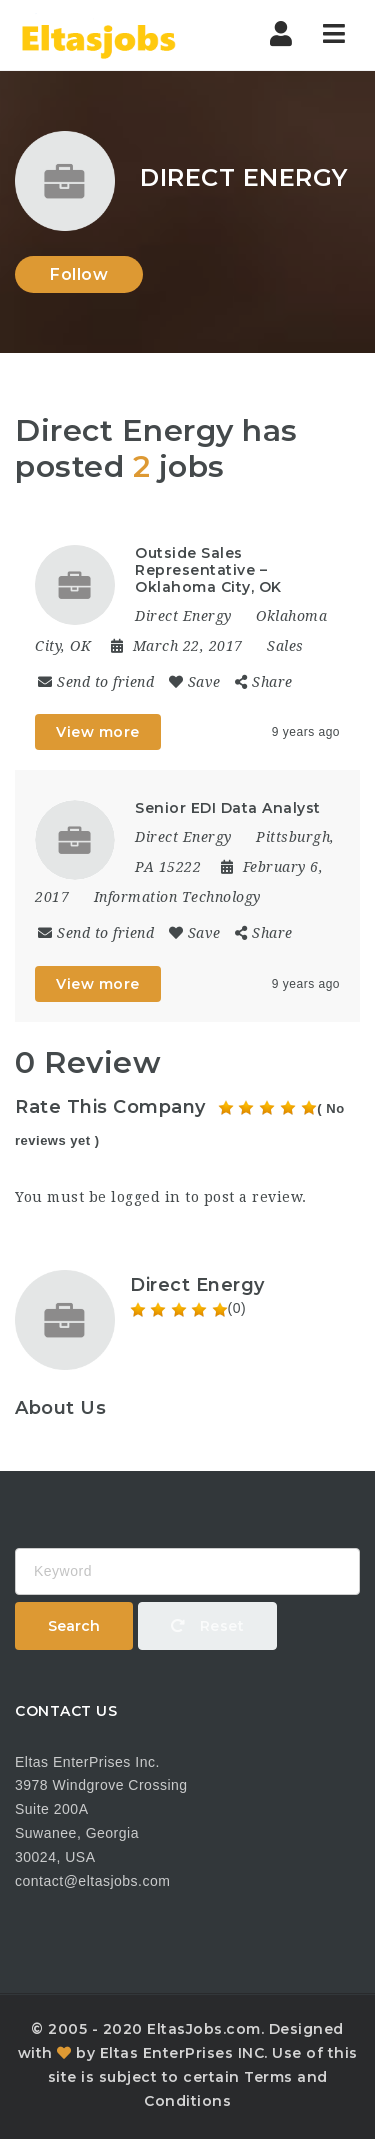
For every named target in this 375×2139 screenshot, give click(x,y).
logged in (146, 1197)
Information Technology (177, 897)
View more (98, 732)
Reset (208, 1626)
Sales (285, 646)
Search (74, 1626)
